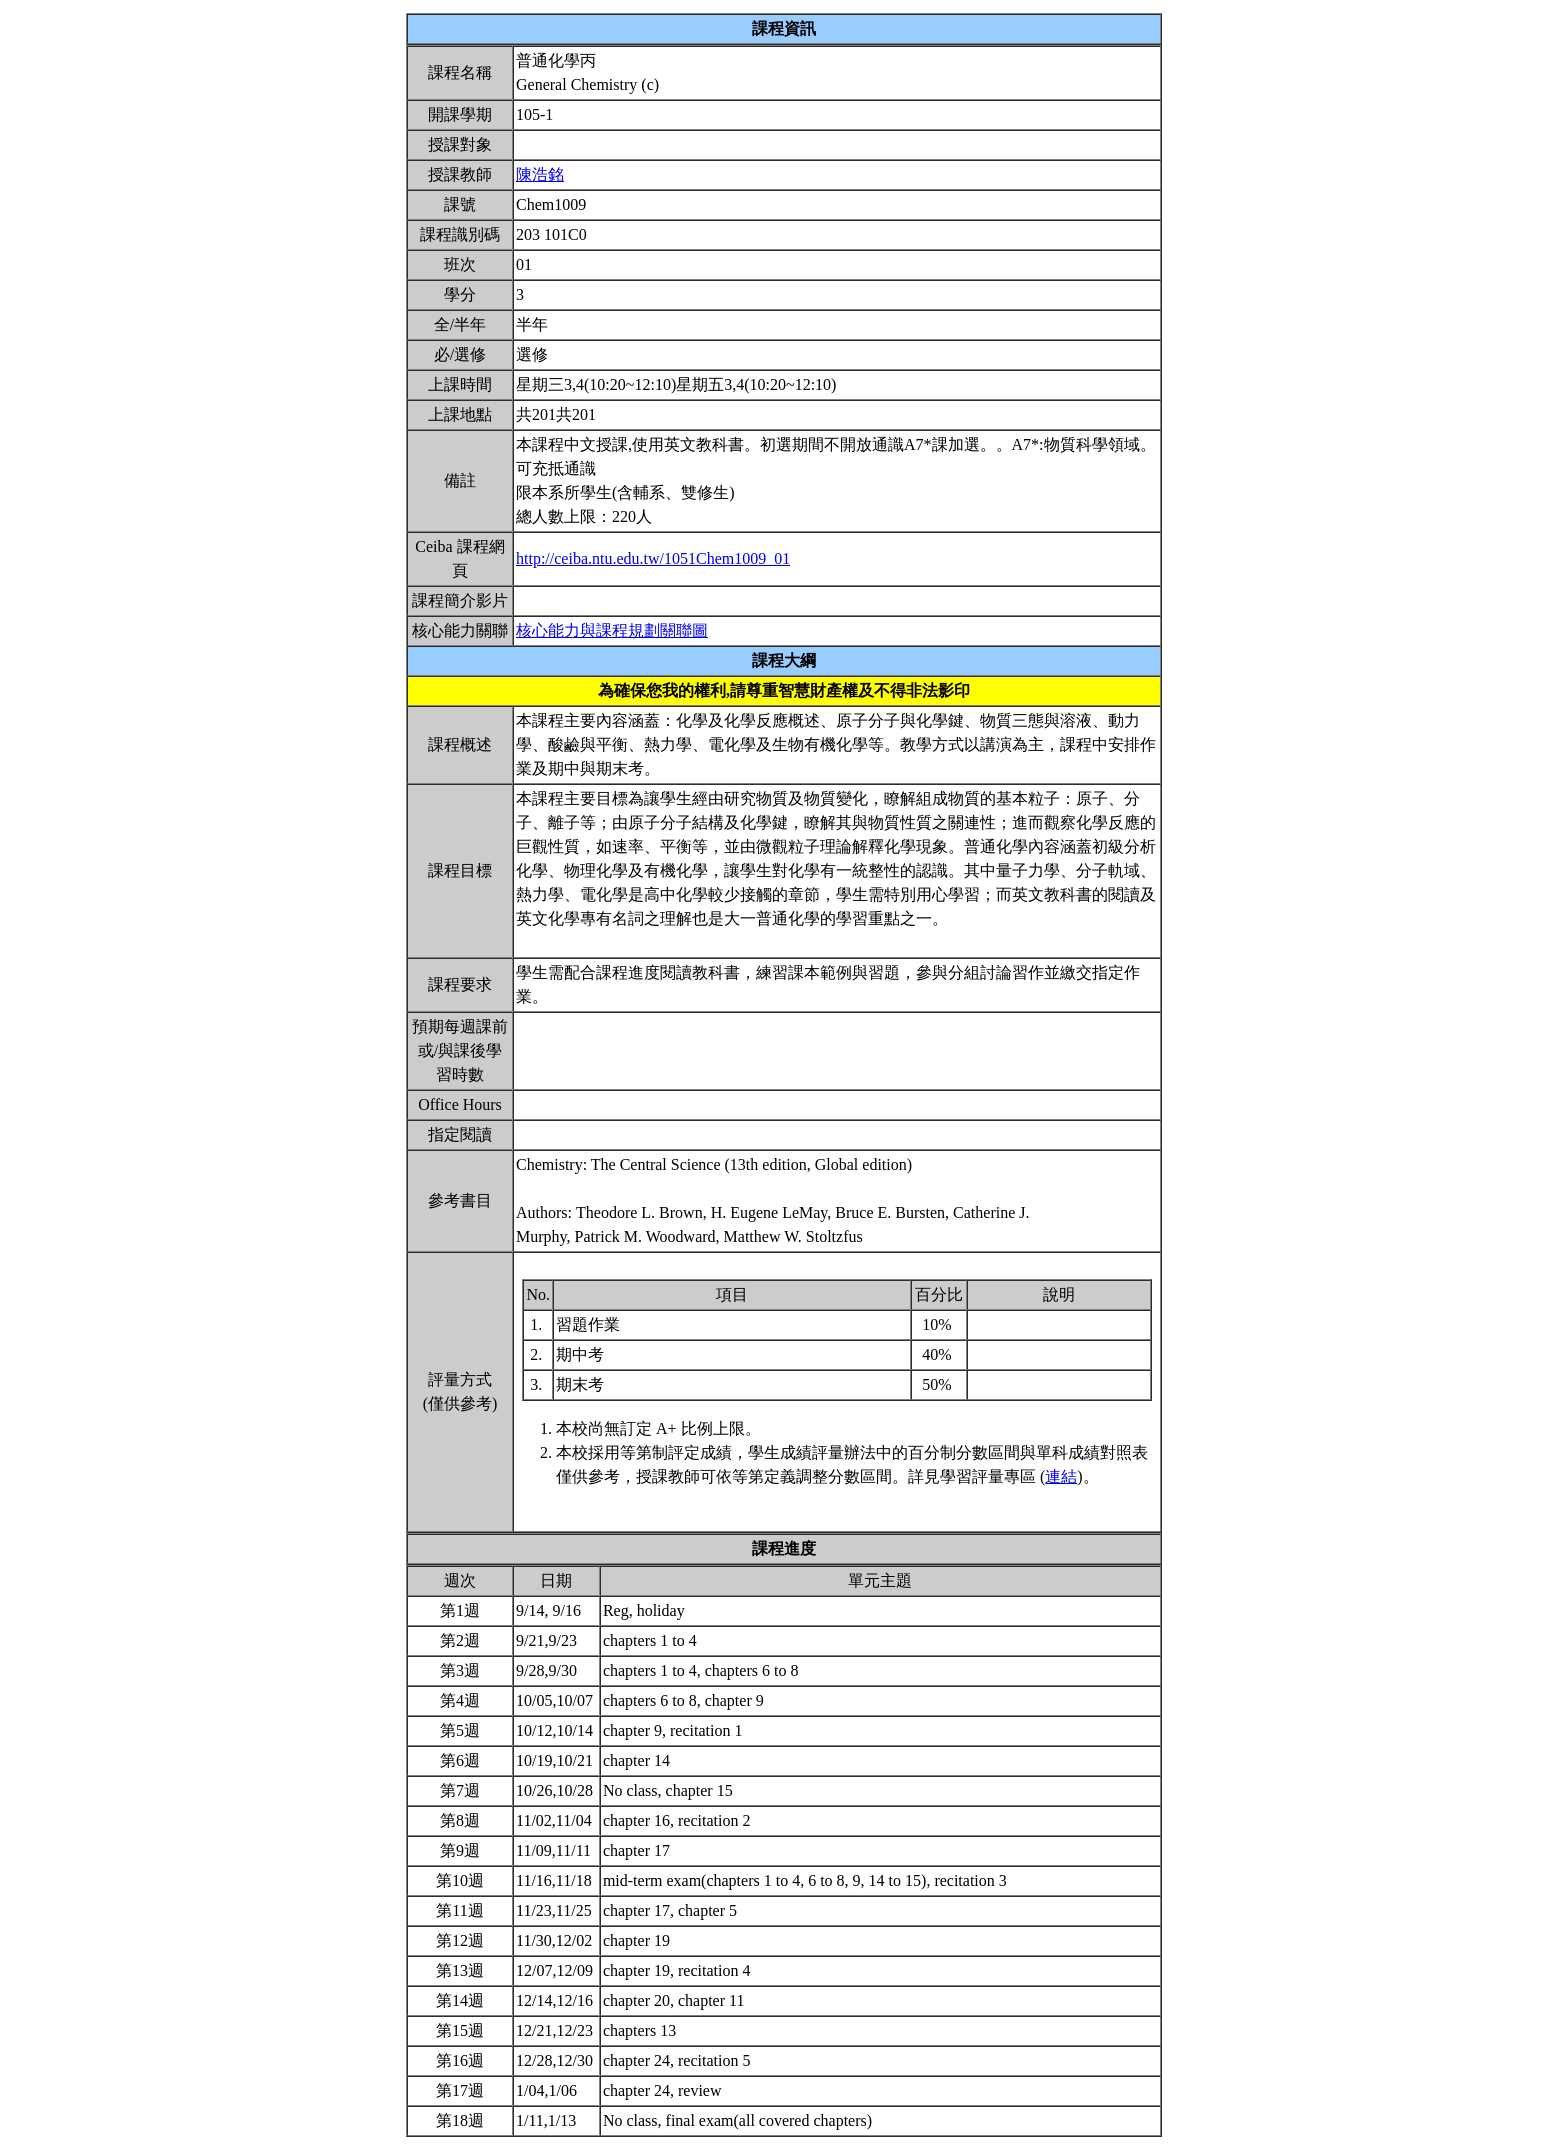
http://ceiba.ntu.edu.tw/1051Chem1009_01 (653, 558)
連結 (1061, 1476)
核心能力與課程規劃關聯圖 (612, 630)
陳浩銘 (540, 174)
